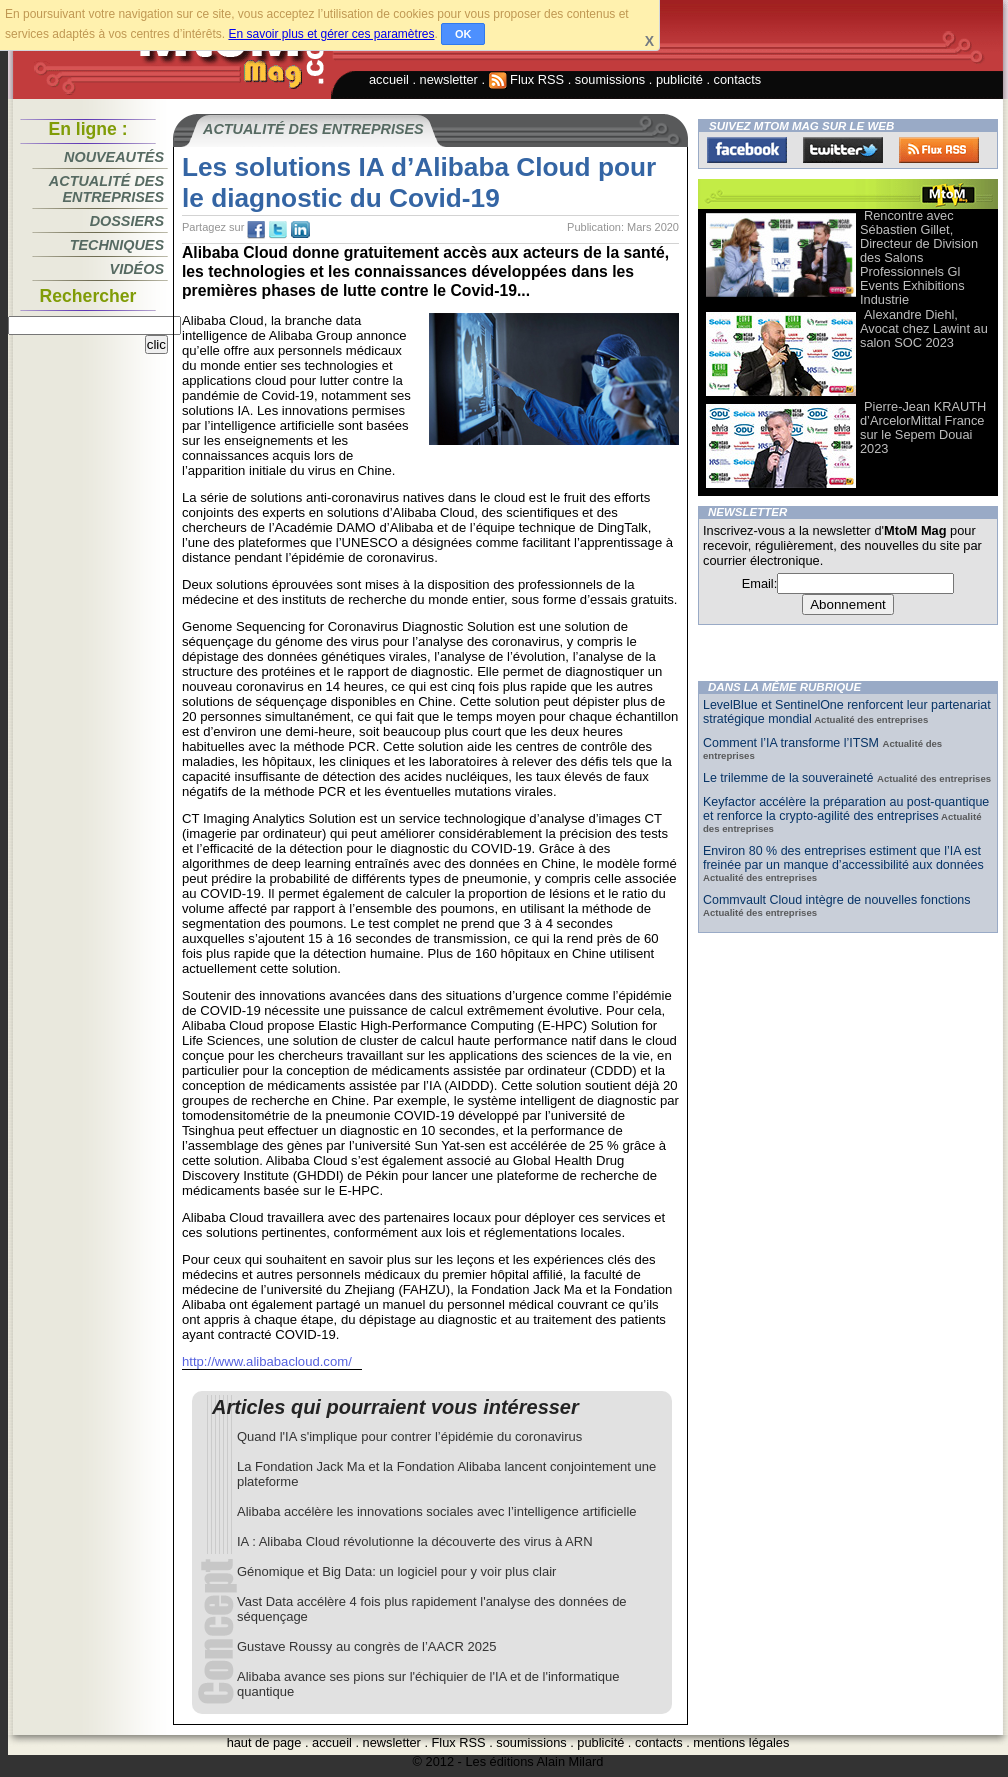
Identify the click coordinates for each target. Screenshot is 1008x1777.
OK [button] (463, 34)
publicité (679, 79)
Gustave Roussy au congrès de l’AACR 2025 (366, 1646)
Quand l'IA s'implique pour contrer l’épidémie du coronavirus (409, 1436)
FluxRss (939, 150)
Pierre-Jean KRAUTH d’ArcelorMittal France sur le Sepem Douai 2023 (923, 427)
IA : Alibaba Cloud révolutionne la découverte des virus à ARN (415, 1541)
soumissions (610, 79)
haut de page (264, 1742)
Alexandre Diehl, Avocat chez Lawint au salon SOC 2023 (924, 328)
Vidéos (137, 269)
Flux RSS (527, 79)
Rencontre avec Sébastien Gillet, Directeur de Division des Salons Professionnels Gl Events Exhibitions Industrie (919, 257)
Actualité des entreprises (106, 189)
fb (256, 230)
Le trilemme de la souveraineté (790, 778)
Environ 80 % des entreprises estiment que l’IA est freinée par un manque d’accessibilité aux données (843, 858)
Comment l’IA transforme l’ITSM (792, 743)
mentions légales (741, 1742)
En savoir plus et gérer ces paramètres (331, 34)
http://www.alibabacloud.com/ (267, 1361)
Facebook (747, 150)
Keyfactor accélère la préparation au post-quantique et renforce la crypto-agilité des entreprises (846, 809)
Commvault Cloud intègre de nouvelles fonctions (837, 900)
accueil (389, 79)
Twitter (843, 150)
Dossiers (127, 221)
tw (278, 230)
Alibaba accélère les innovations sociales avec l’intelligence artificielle (437, 1511)
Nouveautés (114, 157)
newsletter (449, 79)
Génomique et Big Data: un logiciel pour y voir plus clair (396, 1571)
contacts (738, 79)
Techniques (117, 245)
